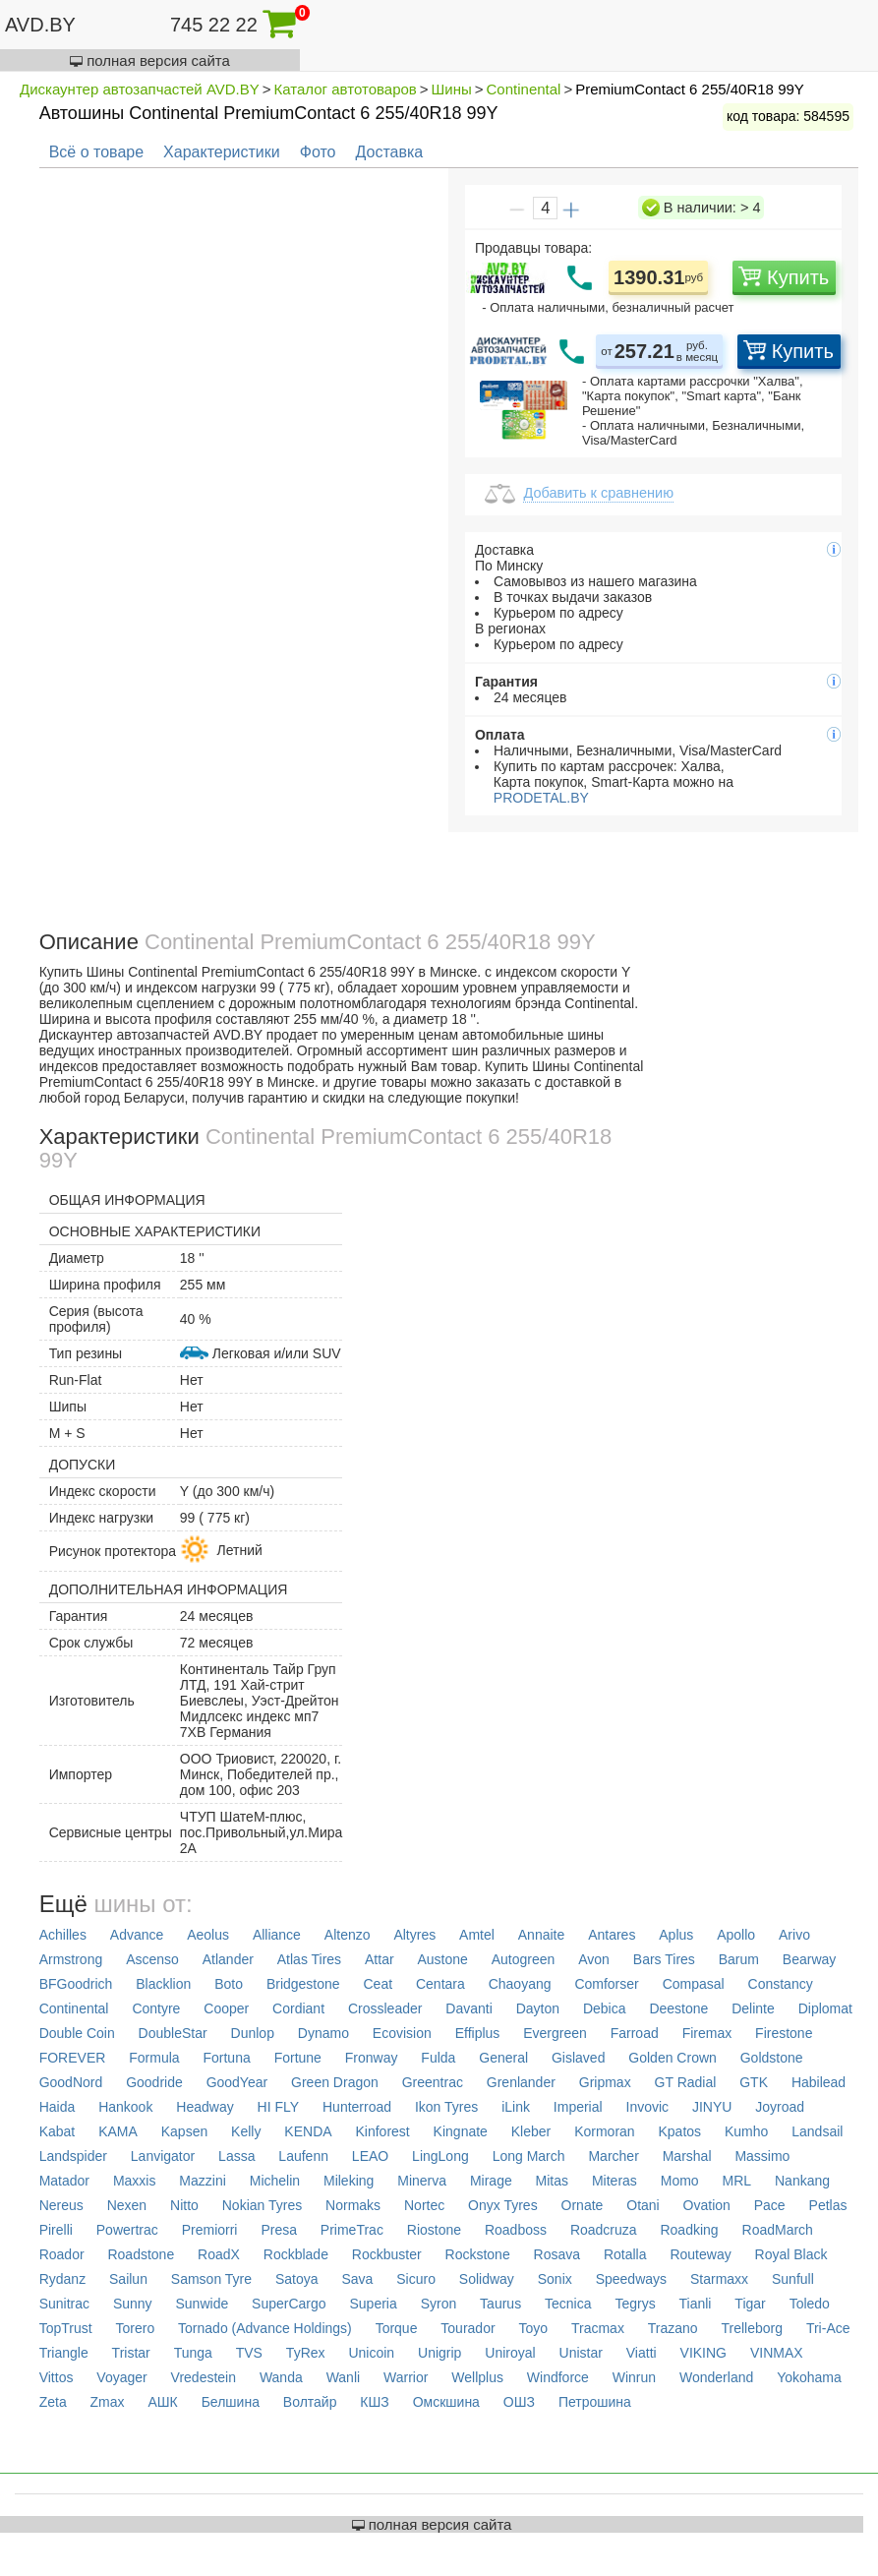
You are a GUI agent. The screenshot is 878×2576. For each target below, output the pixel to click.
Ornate (582, 2205)
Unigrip (439, 2353)
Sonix (555, 2279)
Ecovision (402, 2033)
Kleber (531, 2131)
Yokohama (809, 2377)
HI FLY (279, 2107)
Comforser (606, 1984)
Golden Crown (672, 2058)
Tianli (695, 2303)
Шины (452, 89)
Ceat (377, 1984)
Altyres (414, 1935)
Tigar (749, 2303)
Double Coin (77, 2033)
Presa (279, 2230)
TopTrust (65, 2328)
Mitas (552, 2180)
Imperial (578, 2107)
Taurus (500, 2303)
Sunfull (793, 2279)
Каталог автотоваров (345, 89)
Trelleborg (753, 2328)
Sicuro (416, 2279)
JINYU (712, 2107)
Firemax (707, 2033)
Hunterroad (356, 2107)
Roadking (689, 2230)
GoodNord (71, 2082)
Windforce (558, 2377)
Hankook (125, 2107)
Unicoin (371, 2353)
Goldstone (771, 2058)
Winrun (634, 2377)
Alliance (277, 1935)
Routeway (700, 2254)
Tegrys (635, 2303)
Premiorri (210, 2230)
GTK (753, 2082)
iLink (515, 2107)
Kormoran (604, 2131)
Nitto (184, 2205)
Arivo (794, 1935)
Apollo (736, 1935)
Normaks (352, 2205)
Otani (642, 2205)
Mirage (491, 2180)
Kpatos (680, 2131)
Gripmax (605, 2082)
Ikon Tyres (446, 2107)
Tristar (131, 2353)
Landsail (817, 2131)
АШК (162, 2402)
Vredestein (203, 2377)
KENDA (307, 2131)
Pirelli (56, 2230)
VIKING (703, 2353)
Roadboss (516, 2230)
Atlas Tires (309, 1959)
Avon (594, 1959)
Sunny (132, 2303)
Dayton (537, 2008)
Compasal (694, 1984)
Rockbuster (387, 2254)
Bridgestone (303, 1984)
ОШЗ (519, 2402)
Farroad (635, 2033)
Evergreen (555, 2033)
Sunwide (202, 2303)
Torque (397, 2328)
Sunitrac (64, 2303)
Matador (64, 2180)
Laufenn (303, 2156)
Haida (57, 2107)
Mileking (348, 2180)
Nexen (126, 2205)
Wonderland (716, 2377)
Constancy (780, 1984)
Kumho (746, 2131)
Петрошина (594, 2402)
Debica (604, 2008)
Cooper (226, 2008)
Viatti (641, 2353)
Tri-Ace (828, 2328)
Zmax (107, 2402)
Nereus (61, 2205)
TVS (249, 2353)
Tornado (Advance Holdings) (265, 2328)
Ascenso (152, 1959)
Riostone (434, 2230)
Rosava (557, 2254)
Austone (442, 1959)
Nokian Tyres (262, 2205)
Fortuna (226, 2058)
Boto (228, 1984)
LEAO (370, 2156)
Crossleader (385, 2008)
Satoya (297, 2279)
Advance (136, 1935)
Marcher (613, 2156)
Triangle (63, 2353)
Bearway (809, 1959)
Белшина (231, 2402)
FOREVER (72, 2058)
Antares (611, 1935)
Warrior (405, 2377)
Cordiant (298, 2008)
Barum (739, 1959)
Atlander (228, 1959)
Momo (680, 2180)
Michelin (275, 2180)
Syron (439, 2303)
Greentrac (432, 2082)
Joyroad (779, 2107)
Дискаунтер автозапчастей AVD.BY (140, 89)
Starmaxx (719, 2279)
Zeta (53, 2402)
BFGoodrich (76, 1984)
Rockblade (295, 2254)
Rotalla (625, 2254)
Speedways (631, 2279)
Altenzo (347, 1935)
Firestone (783, 2033)
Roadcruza (603, 2230)
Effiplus (477, 2033)
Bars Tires (664, 1959)
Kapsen (184, 2131)
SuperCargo (289, 2303)
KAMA (118, 2131)
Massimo (762, 2156)
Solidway (486, 2279)
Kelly (246, 2131)
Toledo (810, 2303)
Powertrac (127, 2230)
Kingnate (461, 2131)
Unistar (581, 2353)
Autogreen (524, 1959)
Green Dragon (335, 2082)
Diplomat (825, 2008)
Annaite (541, 1935)
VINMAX (776, 2353)
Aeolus (208, 1935)
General (503, 2058)
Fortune (298, 2058)
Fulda (438, 2058)
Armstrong (71, 1959)
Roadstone (140, 2254)
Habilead (818, 2082)
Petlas (828, 2205)
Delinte (753, 2008)
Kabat (57, 2131)
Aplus (676, 1935)
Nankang (802, 2180)
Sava (357, 2279)
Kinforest (382, 2131)
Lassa (236, 2156)
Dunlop (252, 2033)
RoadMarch (777, 2230)
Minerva (421, 2180)
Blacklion (163, 1984)
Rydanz (62, 2279)
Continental (524, 89)
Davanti (468, 2008)
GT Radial (686, 2082)
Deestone (678, 2008)
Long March (529, 2156)
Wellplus (477, 2377)
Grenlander (521, 2082)
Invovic (648, 2107)
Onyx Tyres (503, 2205)
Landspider (73, 2156)
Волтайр (310, 2402)
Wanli (343, 2377)
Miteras (614, 2180)
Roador (62, 2254)
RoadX (219, 2254)
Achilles (63, 1935)
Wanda (281, 2377)
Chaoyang (520, 1984)
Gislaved (578, 2058)
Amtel (477, 1935)
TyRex (305, 2353)
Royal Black (791, 2254)
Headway (204, 2107)
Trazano (673, 2328)
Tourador (467, 2328)
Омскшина (446, 2402)
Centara (440, 1984)
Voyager (121, 2377)
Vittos (56, 2377)
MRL (737, 2180)
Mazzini (202, 2180)
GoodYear (237, 2082)
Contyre (156, 2008)
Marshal (687, 2156)
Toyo (533, 2328)
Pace (770, 2205)
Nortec (424, 2205)
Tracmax (597, 2328)
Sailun (128, 2279)
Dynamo (323, 2033)
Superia (372, 2303)
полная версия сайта (150, 60)
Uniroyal (510, 2353)
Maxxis (134, 2180)
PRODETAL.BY (539, 798)
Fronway (371, 2058)
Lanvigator (163, 2156)
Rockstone (477, 2254)
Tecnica (568, 2303)
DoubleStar (173, 2033)
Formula (154, 2058)
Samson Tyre (211, 2279)
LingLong (440, 2156)
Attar (379, 1959)
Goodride (154, 2082)
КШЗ (374, 2402)
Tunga (193, 2353)
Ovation (707, 2205)
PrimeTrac (352, 2230)
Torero (135, 2328)
